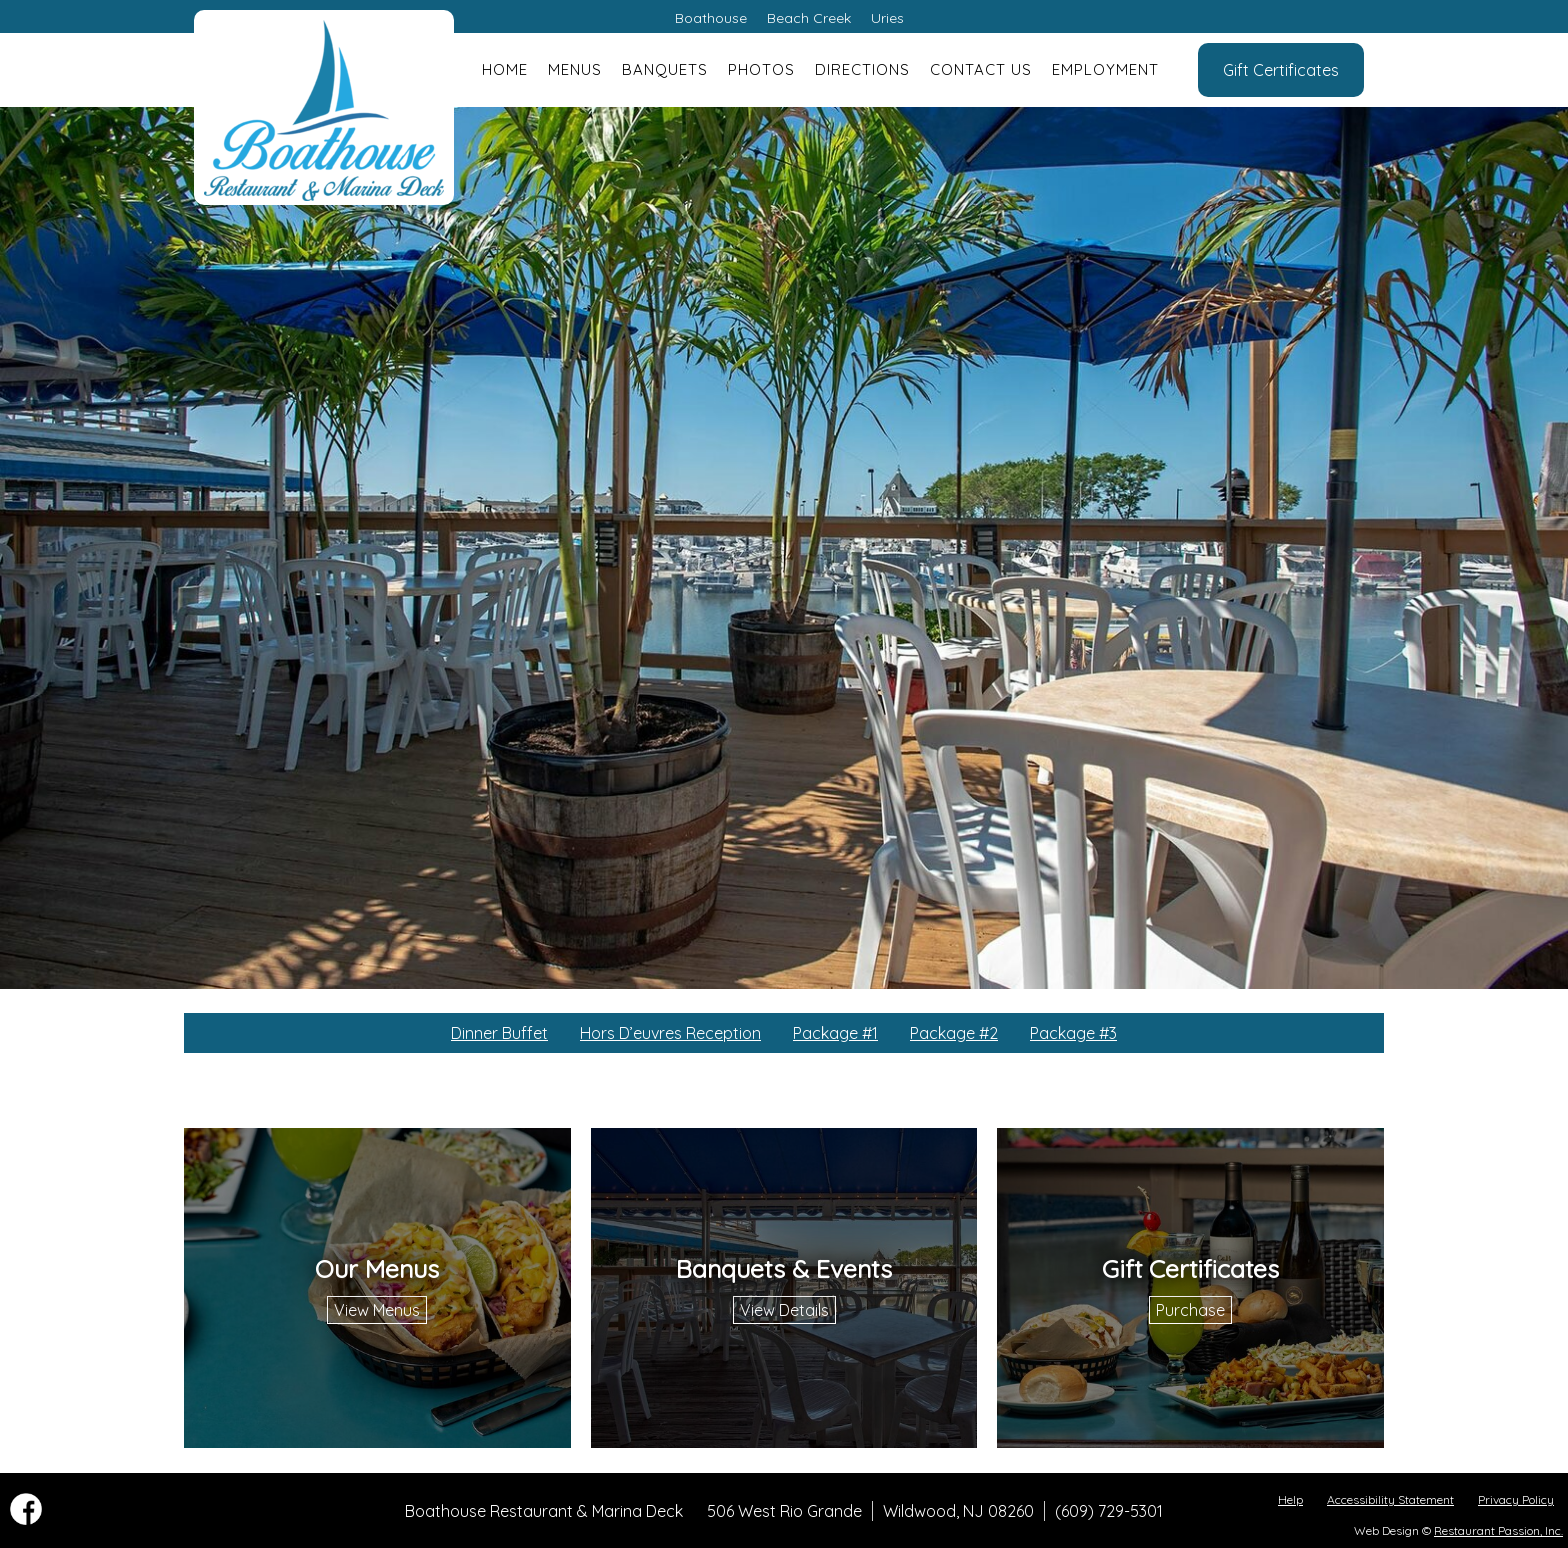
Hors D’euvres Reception (670, 1033)
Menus (575, 69)
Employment (1105, 69)
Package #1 (835, 1033)
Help (1290, 1499)
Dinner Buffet (499, 1033)
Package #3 (1073, 1033)
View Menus (377, 1310)
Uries (887, 18)
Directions (862, 69)
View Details (784, 1310)
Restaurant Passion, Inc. (1498, 1530)
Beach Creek (809, 18)
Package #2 (954, 1033)
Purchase (1190, 1310)
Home (505, 69)
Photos (761, 69)
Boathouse (711, 18)
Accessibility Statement (1390, 1499)
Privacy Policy (1516, 1499)
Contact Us (981, 69)
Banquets (665, 69)
